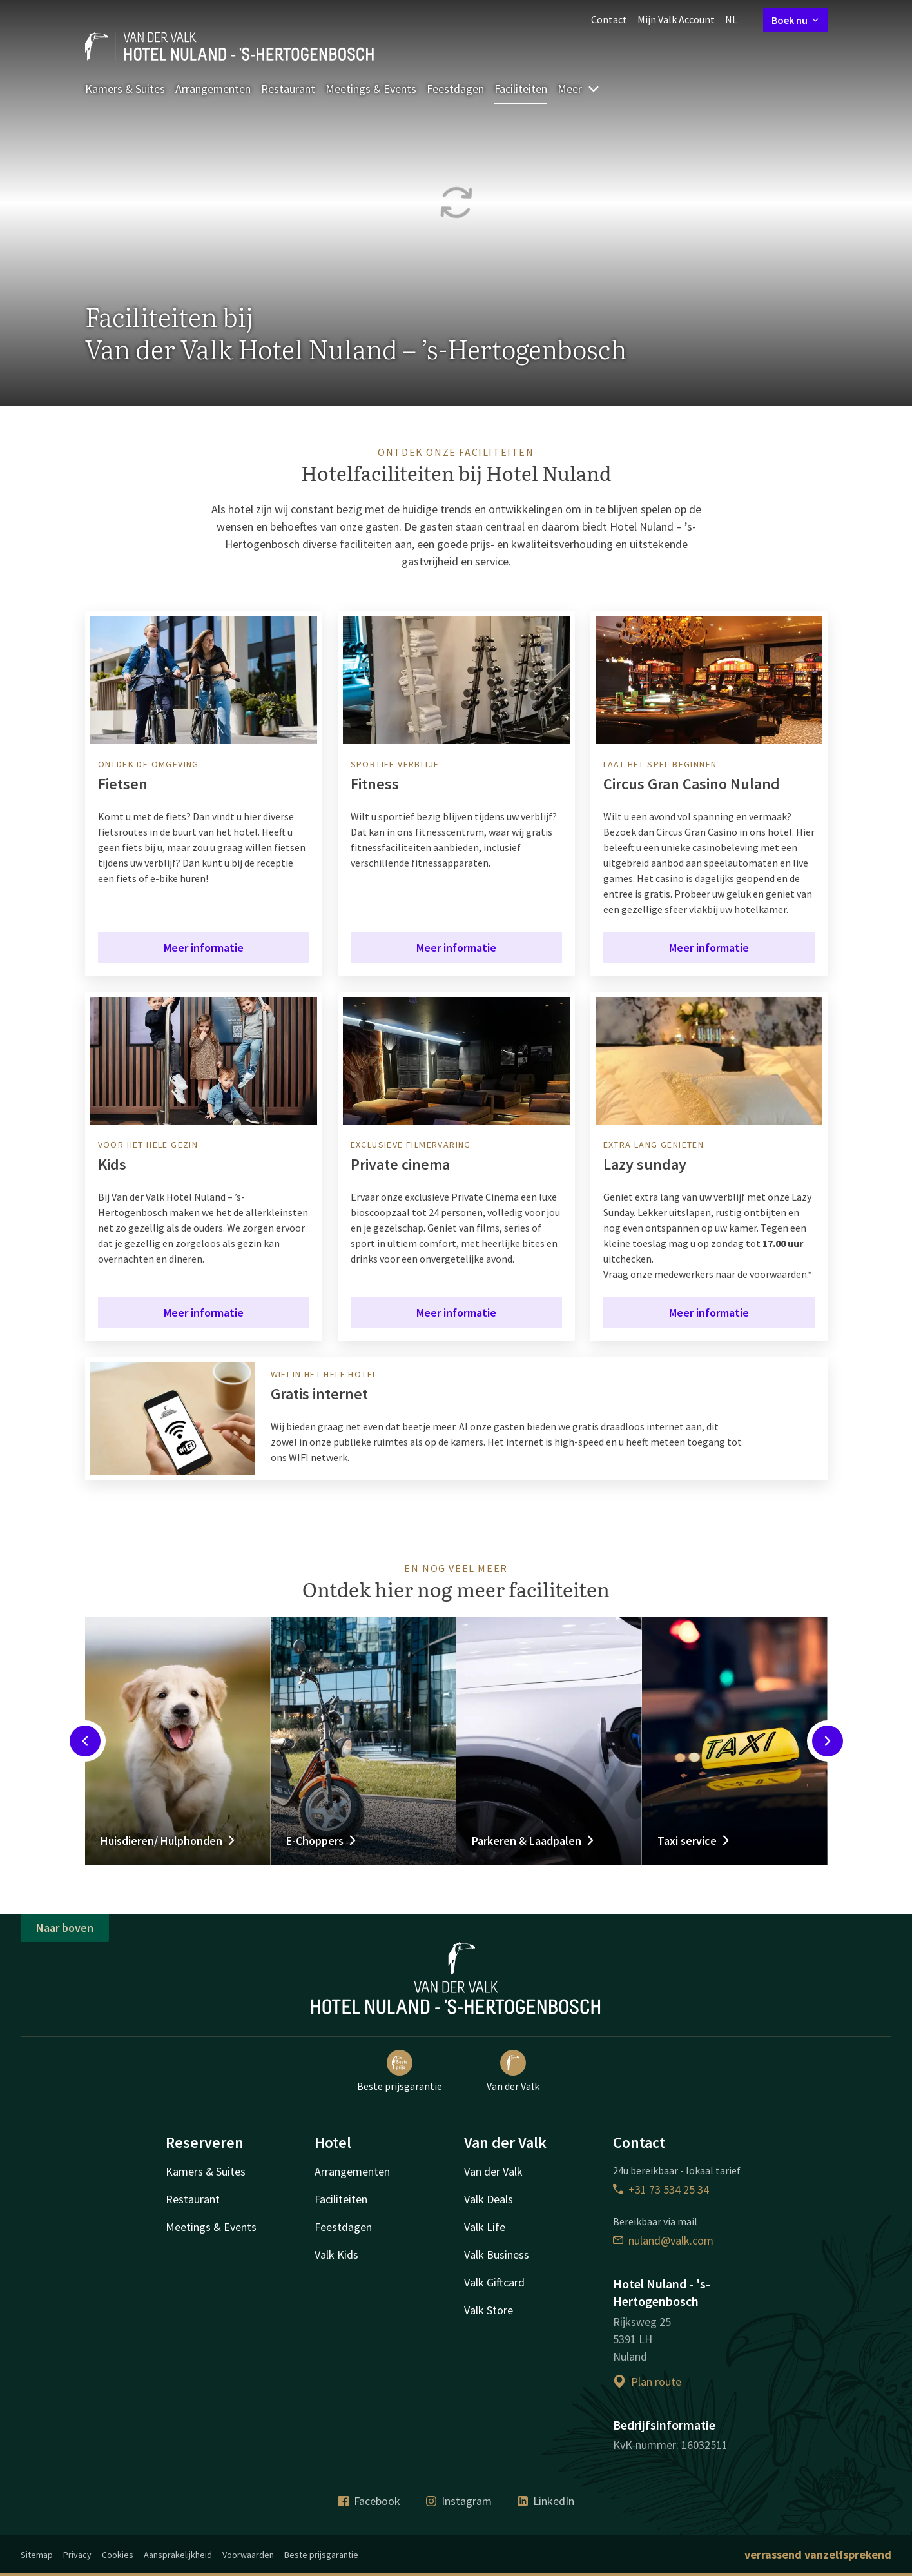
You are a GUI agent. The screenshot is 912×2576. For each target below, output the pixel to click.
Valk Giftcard (494, 2282)
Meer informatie (204, 947)
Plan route (647, 2381)
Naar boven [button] (64, 1927)
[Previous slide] (85, 1741)
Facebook (369, 2500)
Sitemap (37, 2555)
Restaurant (288, 88)
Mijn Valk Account (676, 19)
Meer (579, 88)
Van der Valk (513, 2071)
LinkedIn (546, 2500)
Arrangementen (213, 88)
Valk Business (496, 2254)
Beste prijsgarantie (399, 2071)
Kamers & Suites (125, 88)
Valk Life (484, 2226)
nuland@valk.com (663, 2240)
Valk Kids (336, 2254)
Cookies (117, 2555)
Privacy (77, 2555)
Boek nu (795, 20)
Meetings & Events (370, 88)
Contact (609, 19)
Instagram (459, 2500)
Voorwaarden (248, 2555)
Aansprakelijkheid (178, 2555)
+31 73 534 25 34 (661, 2189)
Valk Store (488, 2310)
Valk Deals (488, 2199)
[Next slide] (827, 1741)
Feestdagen (455, 88)
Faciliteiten (520, 88)
